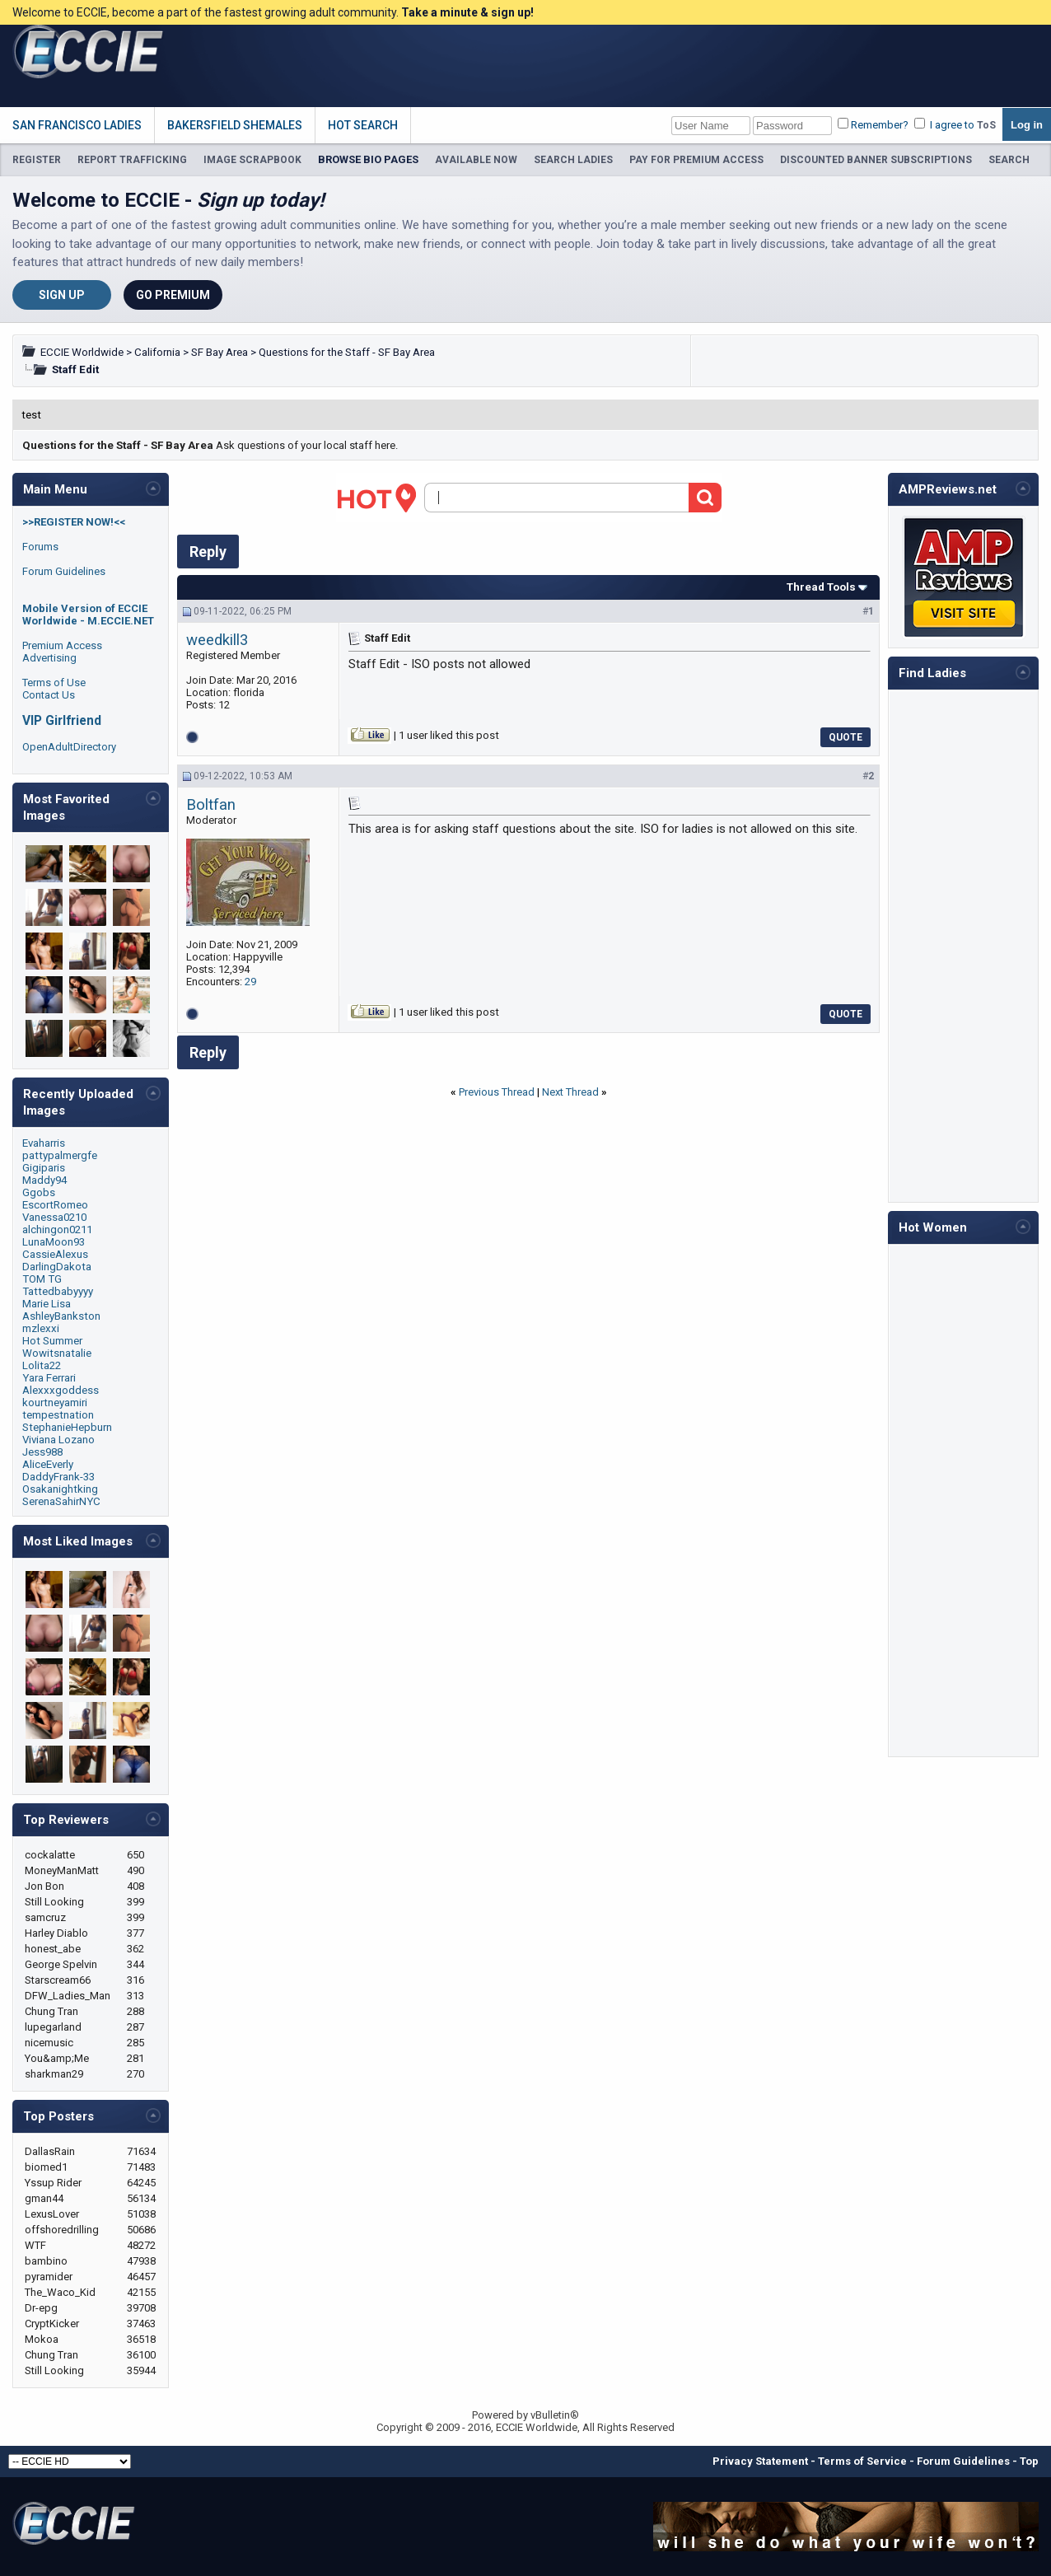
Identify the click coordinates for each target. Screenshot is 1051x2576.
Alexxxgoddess (60, 1390)
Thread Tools (821, 587)
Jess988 (42, 1452)
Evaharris (43, 1143)
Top (1029, 2461)
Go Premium (173, 295)
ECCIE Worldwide (82, 352)
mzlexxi (40, 1328)
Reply (208, 551)
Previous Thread (497, 1092)
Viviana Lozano (58, 1439)
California (157, 352)
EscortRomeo (55, 1205)
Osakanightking (60, 1489)
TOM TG (42, 1279)
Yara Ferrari (49, 1378)
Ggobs (38, 1192)
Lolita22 (41, 1365)
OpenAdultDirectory (69, 747)
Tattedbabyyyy (57, 1291)
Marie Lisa (46, 1303)
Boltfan (211, 805)
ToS (986, 125)
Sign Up (62, 295)
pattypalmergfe (59, 1155)
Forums (40, 546)
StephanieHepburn (67, 1427)
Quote (845, 737)
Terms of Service (862, 2461)
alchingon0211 (57, 1229)
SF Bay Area (219, 352)
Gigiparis (43, 1168)
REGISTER (36, 160)
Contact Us (48, 695)
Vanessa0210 (54, 1217)
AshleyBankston (61, 1316)
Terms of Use (54, 682)
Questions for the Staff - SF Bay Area (347, 352)
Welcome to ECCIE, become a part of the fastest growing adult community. (273, 12)
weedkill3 (217, 640)
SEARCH (1009, 160)
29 (250, 981)
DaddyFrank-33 (58, 1476)
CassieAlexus (55, 1254)
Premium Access (62, 645)
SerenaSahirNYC (61, 1501)
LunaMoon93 (53, 1242)
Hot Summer (52, 1341)
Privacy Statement (760, 2461)
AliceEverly (47, 1464)
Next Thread (570, 1092)
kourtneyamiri (54, 1402)
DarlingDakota (56, 1266)
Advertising (49, 658)
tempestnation (58, 1415)
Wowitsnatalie (56, 1353)
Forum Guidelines (63, 571)
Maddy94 (44, 1180)
